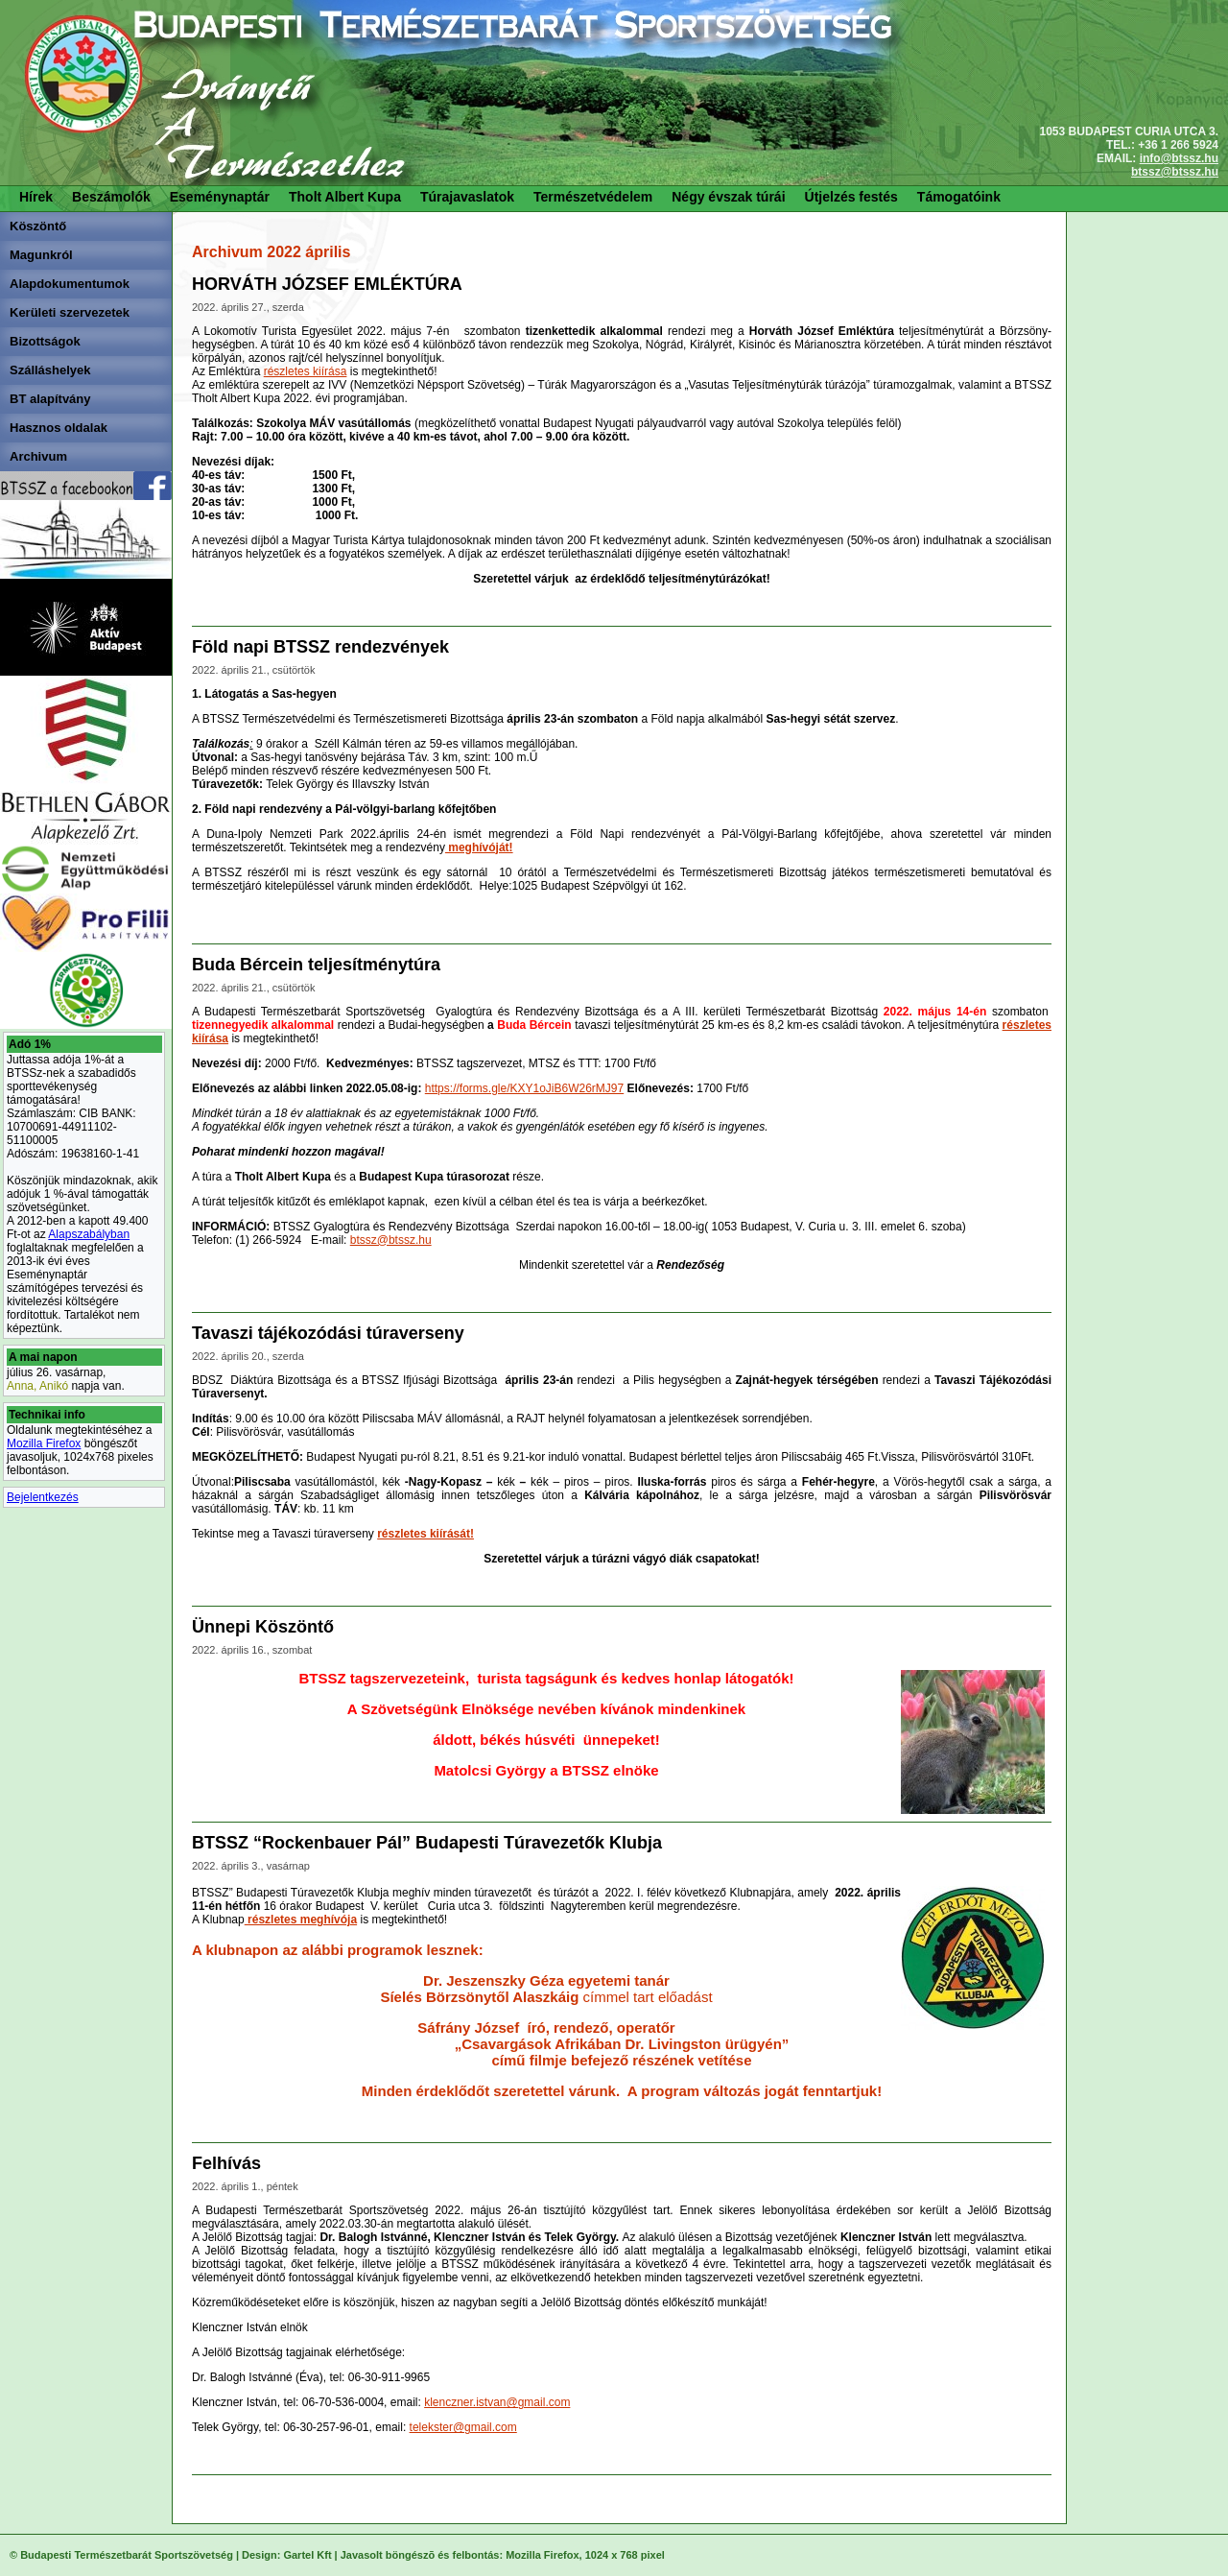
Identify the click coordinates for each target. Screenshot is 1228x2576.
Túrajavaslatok (467, 196)
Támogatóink (959, 196)
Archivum (38, 456)
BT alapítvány (50, 399)
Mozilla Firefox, (543, 2555)
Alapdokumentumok (70, 283)
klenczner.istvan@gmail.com (497, 2402)
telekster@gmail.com (463, 2427)
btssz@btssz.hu (1174, 172)
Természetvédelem (592, 196)
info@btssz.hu (1179, 158)
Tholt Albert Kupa (345, 196)
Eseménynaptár (220, 196)
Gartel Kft (307, 2555)
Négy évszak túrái (728, 196)
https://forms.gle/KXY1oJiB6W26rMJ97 (524, 1088)
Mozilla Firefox (44, 1443)
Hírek (36, 196)
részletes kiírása (305, 371)
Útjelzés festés (851, 196)
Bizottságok (45, 341)
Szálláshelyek (50, 370)
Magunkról (41, 255)
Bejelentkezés (43, 1497)
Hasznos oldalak (58, 427)
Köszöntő (38, 226)
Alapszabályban (89, 1234)
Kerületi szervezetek (70, 312)
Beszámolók (111, 196)
